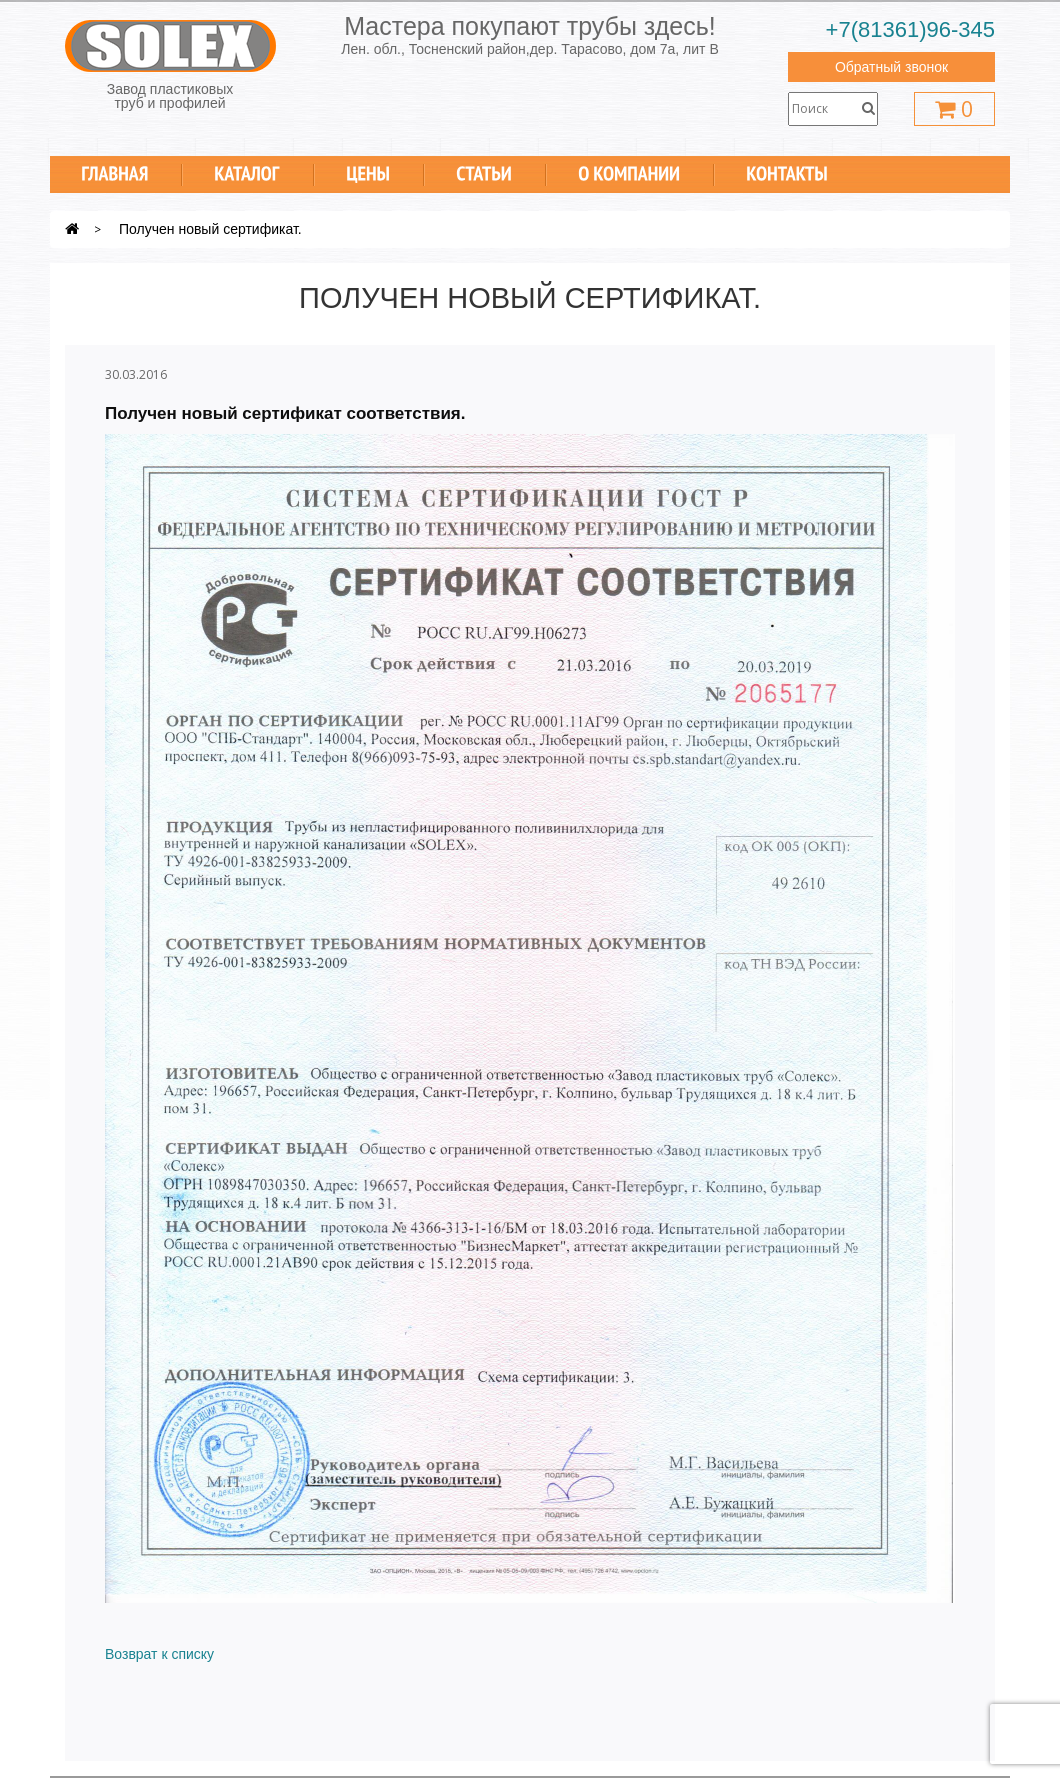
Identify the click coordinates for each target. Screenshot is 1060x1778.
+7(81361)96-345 (910, 29)
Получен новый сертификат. (210, 229)
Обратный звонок (891, 67)
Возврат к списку (159, 1654)
